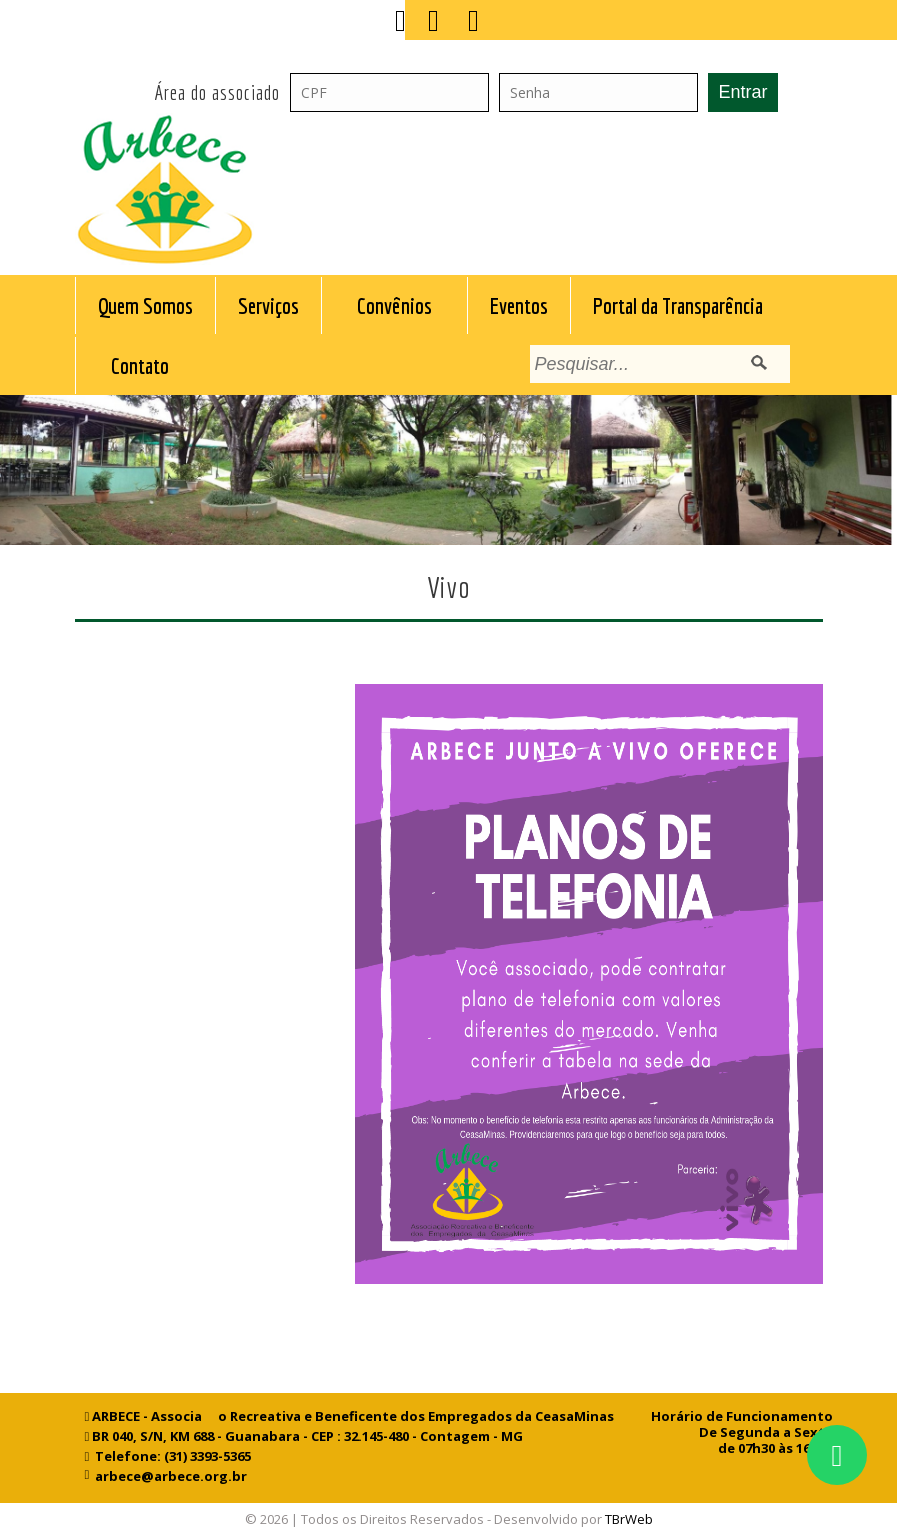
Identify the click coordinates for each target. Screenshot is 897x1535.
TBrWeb (629, 1519)
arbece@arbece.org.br (168, 1476)
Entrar (742, 92)
